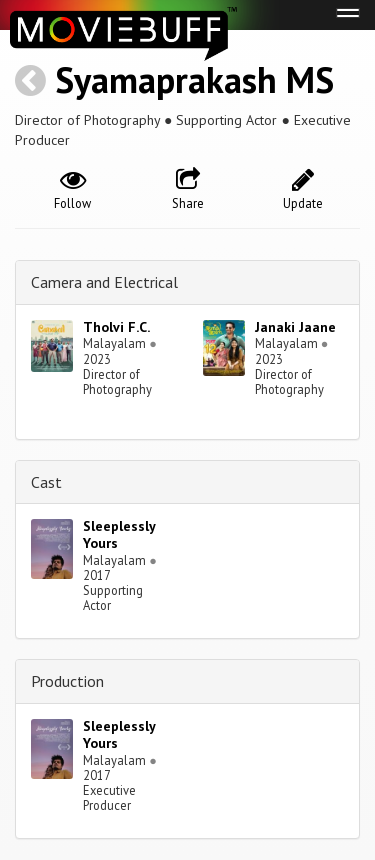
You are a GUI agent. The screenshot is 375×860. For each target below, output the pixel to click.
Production (67, 681)
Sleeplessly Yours (119, 534)
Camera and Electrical (104, 282)
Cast (46, 482)
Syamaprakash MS (194, 79)
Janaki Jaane (295, 327)
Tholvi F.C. (116, 327)
